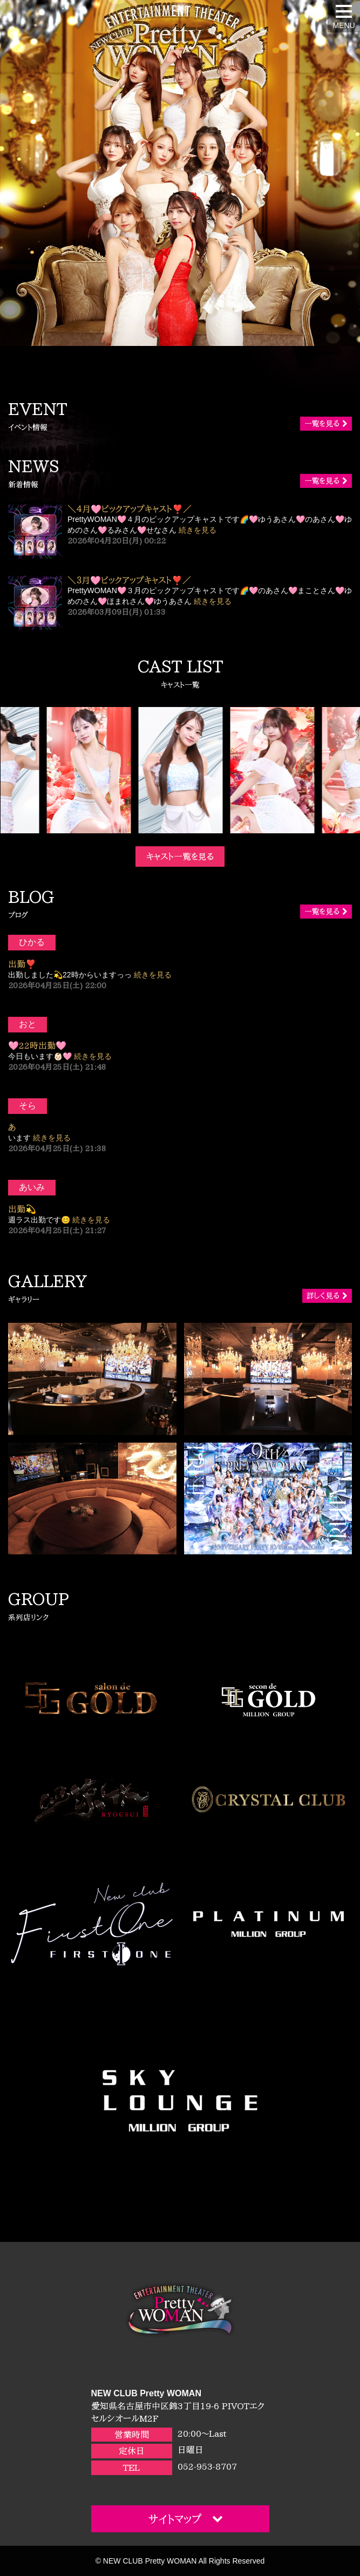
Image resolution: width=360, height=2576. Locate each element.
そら (27, 1105)
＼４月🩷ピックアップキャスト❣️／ (129, 509)
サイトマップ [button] (185, 2518)
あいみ (32, 1187)
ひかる (32, 942)
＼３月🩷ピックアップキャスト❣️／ (129, 580)
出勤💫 (22, 1209)
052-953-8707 (207, 2466)
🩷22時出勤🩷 (37, 1045)
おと (27, 1024)
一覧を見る (326, 423)
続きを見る (197, 530)
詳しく (327, 1296)
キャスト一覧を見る (180, 856)
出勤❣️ (22, 964)
